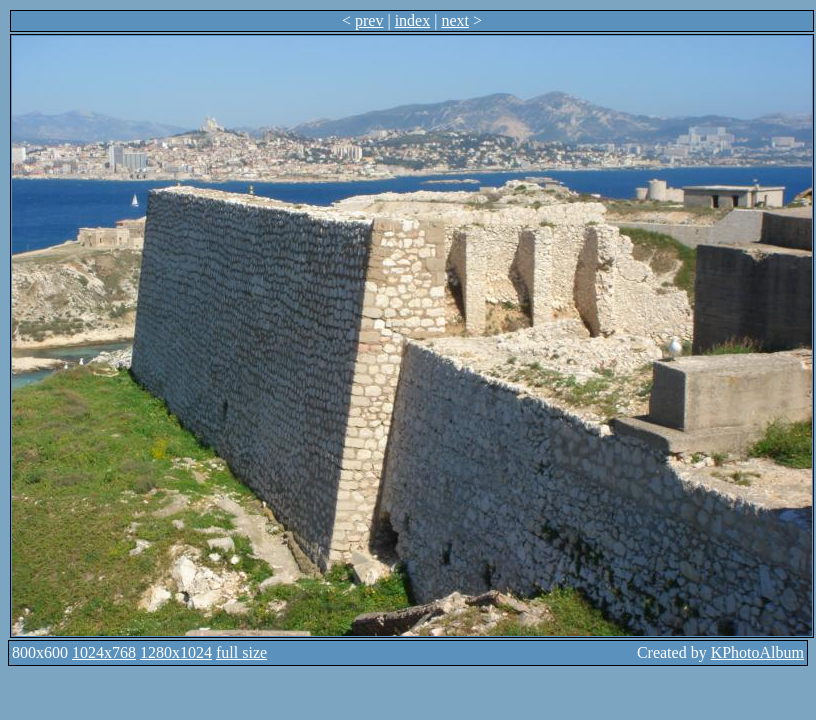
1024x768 (104, 652)
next (455, 20)
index (413, 20)
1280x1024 (176, 652)
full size (241, 652)
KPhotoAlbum (757, 652)
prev (369, 20)
